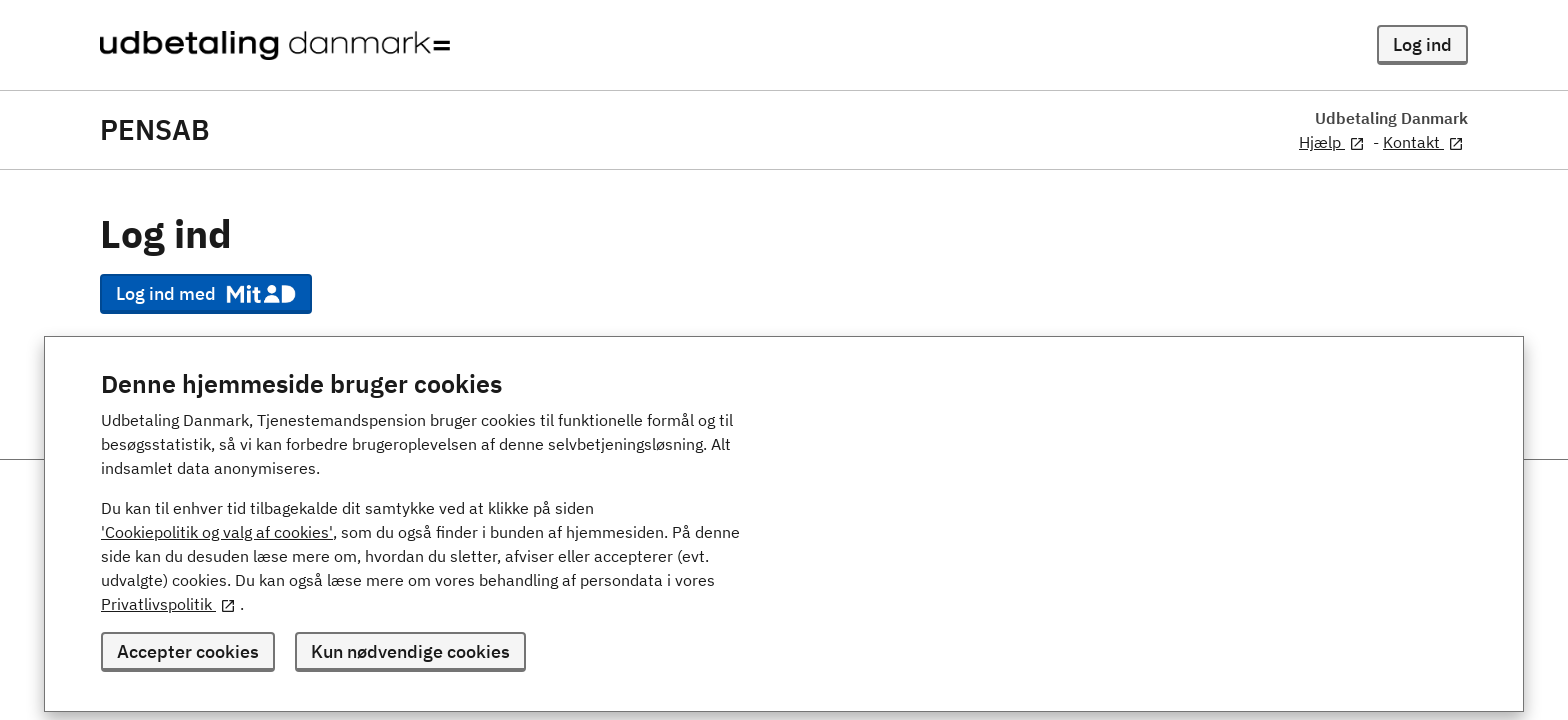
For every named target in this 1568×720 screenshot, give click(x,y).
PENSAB (155, 130)
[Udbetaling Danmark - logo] (275, 45)
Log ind (1422, 44)
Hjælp (1332, 142)
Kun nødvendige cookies (410, 651)
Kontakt (1423, 142)
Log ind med (206, 294)
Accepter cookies (188, 651)
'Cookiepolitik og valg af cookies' (217, 532)
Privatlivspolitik (168, 604)
